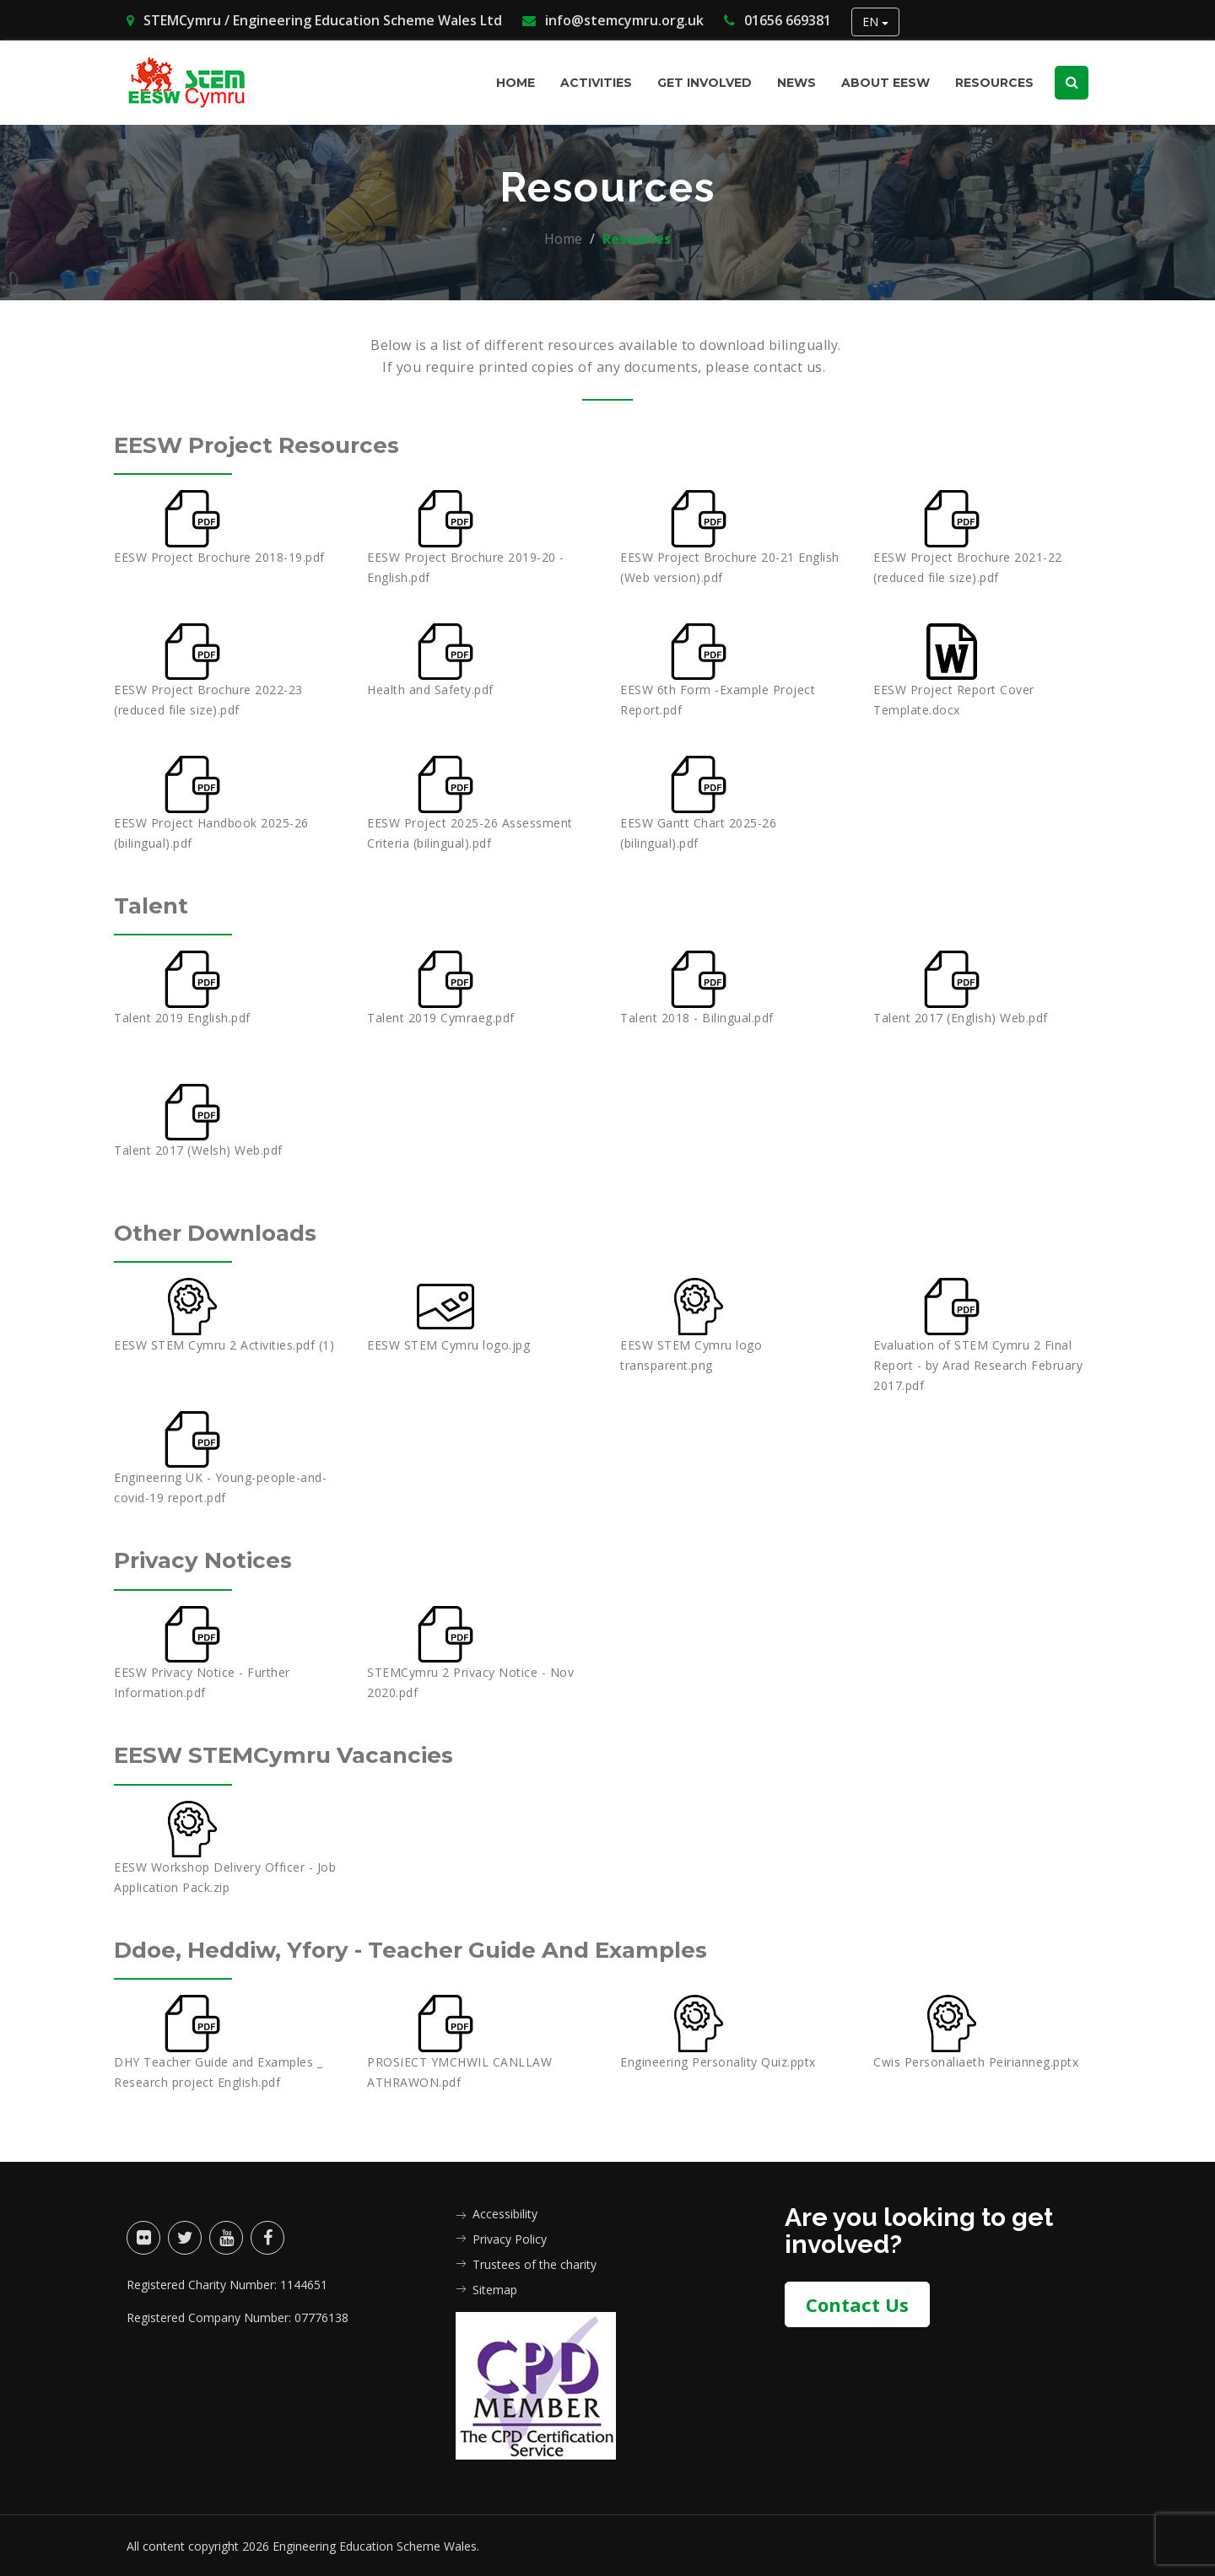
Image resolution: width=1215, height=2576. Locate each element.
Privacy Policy (509, 2237)
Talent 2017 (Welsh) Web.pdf (198, 1150)
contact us (788, 367)
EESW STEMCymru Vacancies (307, 1753)
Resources (994, 82)
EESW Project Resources (277, 444)
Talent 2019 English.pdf (182, 1017)
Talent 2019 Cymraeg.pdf (441, 1017)
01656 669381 (777, 20)
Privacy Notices (216, 1559)
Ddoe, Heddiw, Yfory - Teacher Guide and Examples (455, 1948)
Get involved (704, 82)
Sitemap (494, 2288)
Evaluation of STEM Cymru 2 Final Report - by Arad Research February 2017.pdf (978, 1364)
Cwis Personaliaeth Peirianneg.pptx (975, 2060)
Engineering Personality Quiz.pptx (718, 2060)
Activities (596, 82)
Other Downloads (230, 1232)
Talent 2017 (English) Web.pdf (960, 1017)
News (796, 82)
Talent (155, 904)
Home (515, 82)
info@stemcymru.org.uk (613, 20)
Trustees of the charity (534, 2263)
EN (875, 21)
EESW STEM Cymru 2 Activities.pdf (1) (224, 1344)
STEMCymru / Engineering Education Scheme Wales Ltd (314, 20)
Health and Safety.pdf (430, 690)
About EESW (885, 82)
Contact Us (857, 2297)
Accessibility (504, 2212)
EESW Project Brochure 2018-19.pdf (219, 557)
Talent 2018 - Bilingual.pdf (697, 1017)
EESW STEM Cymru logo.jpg (448, 1344)
